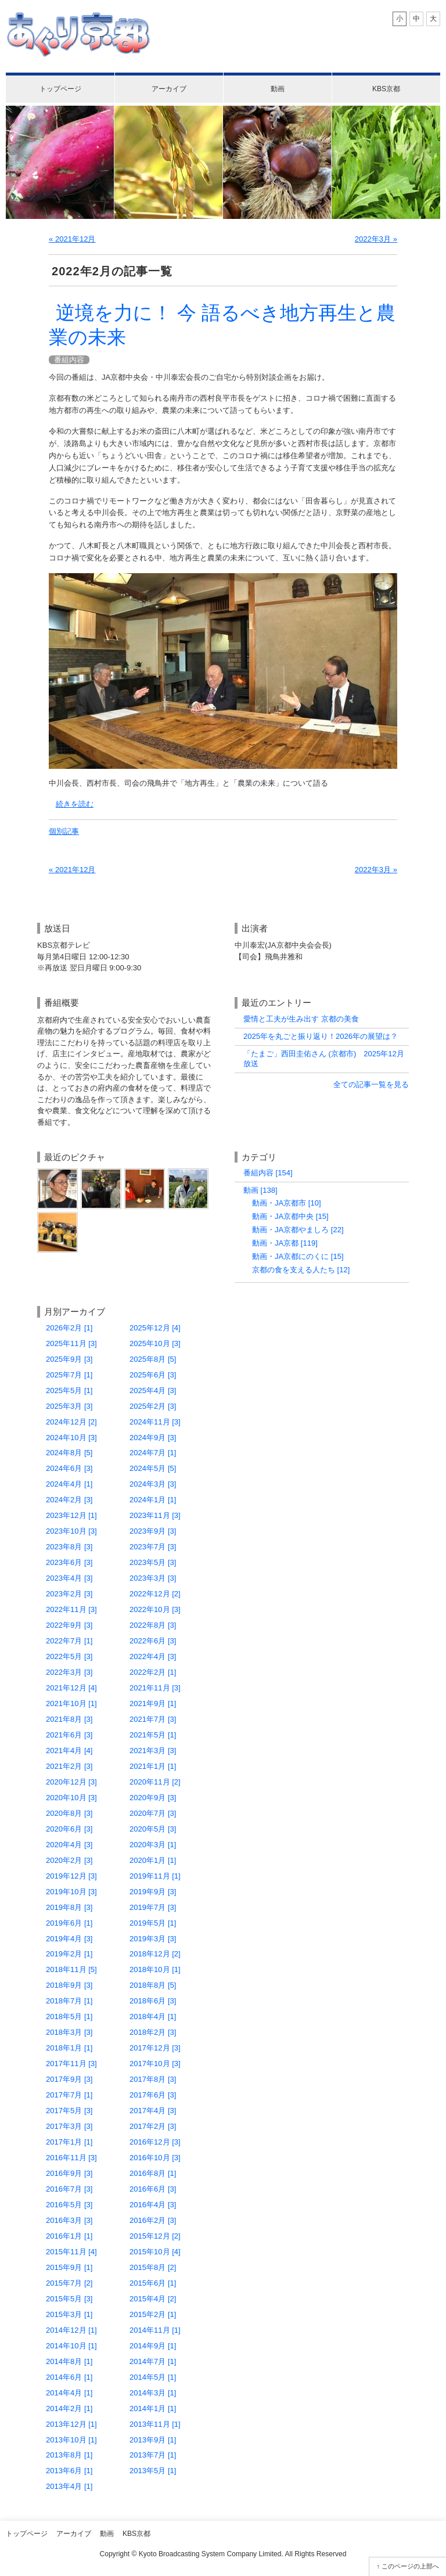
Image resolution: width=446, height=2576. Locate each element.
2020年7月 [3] (153, 1813)
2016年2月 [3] (153, 2220)
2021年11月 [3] (155, 1687)
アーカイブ (169, 89)
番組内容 (69, 359)
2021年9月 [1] (153, 1703)
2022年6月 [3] (153, 1640)
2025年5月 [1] (69, 1390)
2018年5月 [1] (69, 2016)
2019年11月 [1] (155, 1876)
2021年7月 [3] (153, 1719)
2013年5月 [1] (153, 2470)
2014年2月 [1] (69, 2408)
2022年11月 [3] (71, 1609)
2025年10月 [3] (155, 1343)
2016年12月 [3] (155, 2142)
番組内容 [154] (268, 1172)
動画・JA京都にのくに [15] (298, 1256)
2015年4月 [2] (153, 2298)
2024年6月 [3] (69, 1468)
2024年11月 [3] (155, 1421)
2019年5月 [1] (153, 1923)
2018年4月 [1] (153, 2016)
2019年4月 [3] (69, 1938)
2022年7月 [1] (69, 1640)
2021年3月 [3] (153, 1750)
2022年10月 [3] (155, 1609)
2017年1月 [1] (69, 2142)
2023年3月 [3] (153, 1578)
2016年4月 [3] (153, 2204)
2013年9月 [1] (153, 2439)
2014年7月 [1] (153, 2361)
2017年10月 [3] (155, 2063)
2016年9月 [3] (69, 2173)
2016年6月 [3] (153, 2189)
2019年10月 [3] (71, 1891)
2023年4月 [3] (69, 1578)
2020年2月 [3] (69, 1860)
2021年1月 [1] (153, 1766)
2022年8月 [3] (153, 1625)
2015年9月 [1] (69, 2267)
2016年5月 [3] (69, 2204)
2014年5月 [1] (153, 2377)
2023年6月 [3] (69, 1562)
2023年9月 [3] (153, 1531)
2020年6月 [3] (69, 1829)
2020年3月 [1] (153, 1844)
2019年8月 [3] (69, 1907)
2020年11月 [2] (155, 1782)
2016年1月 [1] (69, 2236)
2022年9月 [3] (69, 1625)
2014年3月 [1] (153, 2392)
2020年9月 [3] (153, 1797)
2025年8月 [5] (153, 1359)
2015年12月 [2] (155, 2236)
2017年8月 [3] (153, 2079)
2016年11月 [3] (71, 2157)
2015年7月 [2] (69, 2283)
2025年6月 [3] (153, 1374)
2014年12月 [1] (71, 2330)
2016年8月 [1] (153, 2173)
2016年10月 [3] (155, 2157)
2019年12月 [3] (71, 1876)
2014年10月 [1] (71, 2345)
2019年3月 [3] (153, 1938)
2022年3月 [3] (69, 1672)
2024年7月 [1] (153, 1452)
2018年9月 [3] (69, 1985)
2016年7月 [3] (69, 2189)
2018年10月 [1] (155, 1969)
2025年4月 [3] (153, 1390)
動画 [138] (260, 1190)
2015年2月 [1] (153, 2314)
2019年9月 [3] (153, 1891)
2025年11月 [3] (71, 1343)
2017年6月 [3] (153, 2095)
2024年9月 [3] (153, 1437)
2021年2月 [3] (69, 1766)
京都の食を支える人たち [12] (301, 1269)
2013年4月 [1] (69, 2486)
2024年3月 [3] (153, 1484)
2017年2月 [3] (153, 2126)
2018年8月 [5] (153, 1985)
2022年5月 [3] (69, 1656)
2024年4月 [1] (69, 1484)
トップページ (60, 89)
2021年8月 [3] (69, 1719)
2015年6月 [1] (153, 2283)
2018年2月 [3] (153, 2032)
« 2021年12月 (72, 239)
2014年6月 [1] (69, 2377)
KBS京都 (386, 89)
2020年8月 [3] (69, 1813)
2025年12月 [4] (155, 1327)
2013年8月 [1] (69, 2455)
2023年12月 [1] (71, 1515)
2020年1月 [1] (153, 1860)
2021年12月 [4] (71, 1687)
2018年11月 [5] (71, 1969)
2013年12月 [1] (71, 2424)
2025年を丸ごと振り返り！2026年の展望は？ (320, 1036)
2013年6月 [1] (69, 2470)
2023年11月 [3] (155, 1515)
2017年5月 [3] (69, 2110)
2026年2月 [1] (69, 1327)
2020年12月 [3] (71, 1782)
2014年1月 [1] (153, 2408)
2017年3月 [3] (69, 2126)
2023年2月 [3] (69, 1593)
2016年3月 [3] (69, 2220)
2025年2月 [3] (153, 1406)
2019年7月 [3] (153, 1907)
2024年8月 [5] (69, 1452)
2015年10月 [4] (155, 2251)
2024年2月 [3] (69, 1499)
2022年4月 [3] (153, 1656)
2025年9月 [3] (69, 1359)
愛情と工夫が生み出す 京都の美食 (301, 1018)
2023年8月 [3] (69, 1546)
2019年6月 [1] (69, 1923)
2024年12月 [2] (71, 1421)
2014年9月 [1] (153, 2345)
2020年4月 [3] (69, 1844)
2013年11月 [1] (155, 2424)
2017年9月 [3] (69, 2079)
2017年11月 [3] (71, 2063)
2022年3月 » (376, 239)
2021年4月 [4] (69, 1750)
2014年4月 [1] (69, 2392)
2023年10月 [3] (71, 1531)
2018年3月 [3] (69, 2032)
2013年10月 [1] (71, 2439)
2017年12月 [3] (155, 2047)
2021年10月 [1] (71, 1703)
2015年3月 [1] (69, 2314)
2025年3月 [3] (69, 1406)
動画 (278, 89)
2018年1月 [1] (69, 2047)
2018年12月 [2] (155, 1953)
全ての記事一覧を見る (371, 1084)
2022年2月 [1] (153, 1672)
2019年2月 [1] (69, 1953)
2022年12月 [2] (155, 1593)
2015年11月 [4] (71, 2251)
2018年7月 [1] (69, 2000)
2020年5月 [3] (153, 1829)
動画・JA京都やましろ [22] (298, 1229)
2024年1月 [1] (153, 1499)
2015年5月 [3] (69, 2298)
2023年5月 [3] (153, 1562)
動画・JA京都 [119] (285, 1243)
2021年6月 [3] (69, 1734)
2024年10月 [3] (71, 1437)
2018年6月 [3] (153, 2000)
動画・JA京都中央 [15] (290, 1216)
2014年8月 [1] (69, 2361)
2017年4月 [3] (153, 2110)
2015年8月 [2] (153, 2267)
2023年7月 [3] (153, 1546)
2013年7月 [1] (153, 2455)
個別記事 (64, 831)
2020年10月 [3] (71, 1797)
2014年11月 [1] (155, 2330)
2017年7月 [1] (69, 2095)
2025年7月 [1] (69, 1374)
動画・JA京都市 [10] (286, 1203)
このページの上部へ (410, 2566)
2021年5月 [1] (153, 1734)
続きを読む (74, 804)
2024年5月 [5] (153, 1468)
